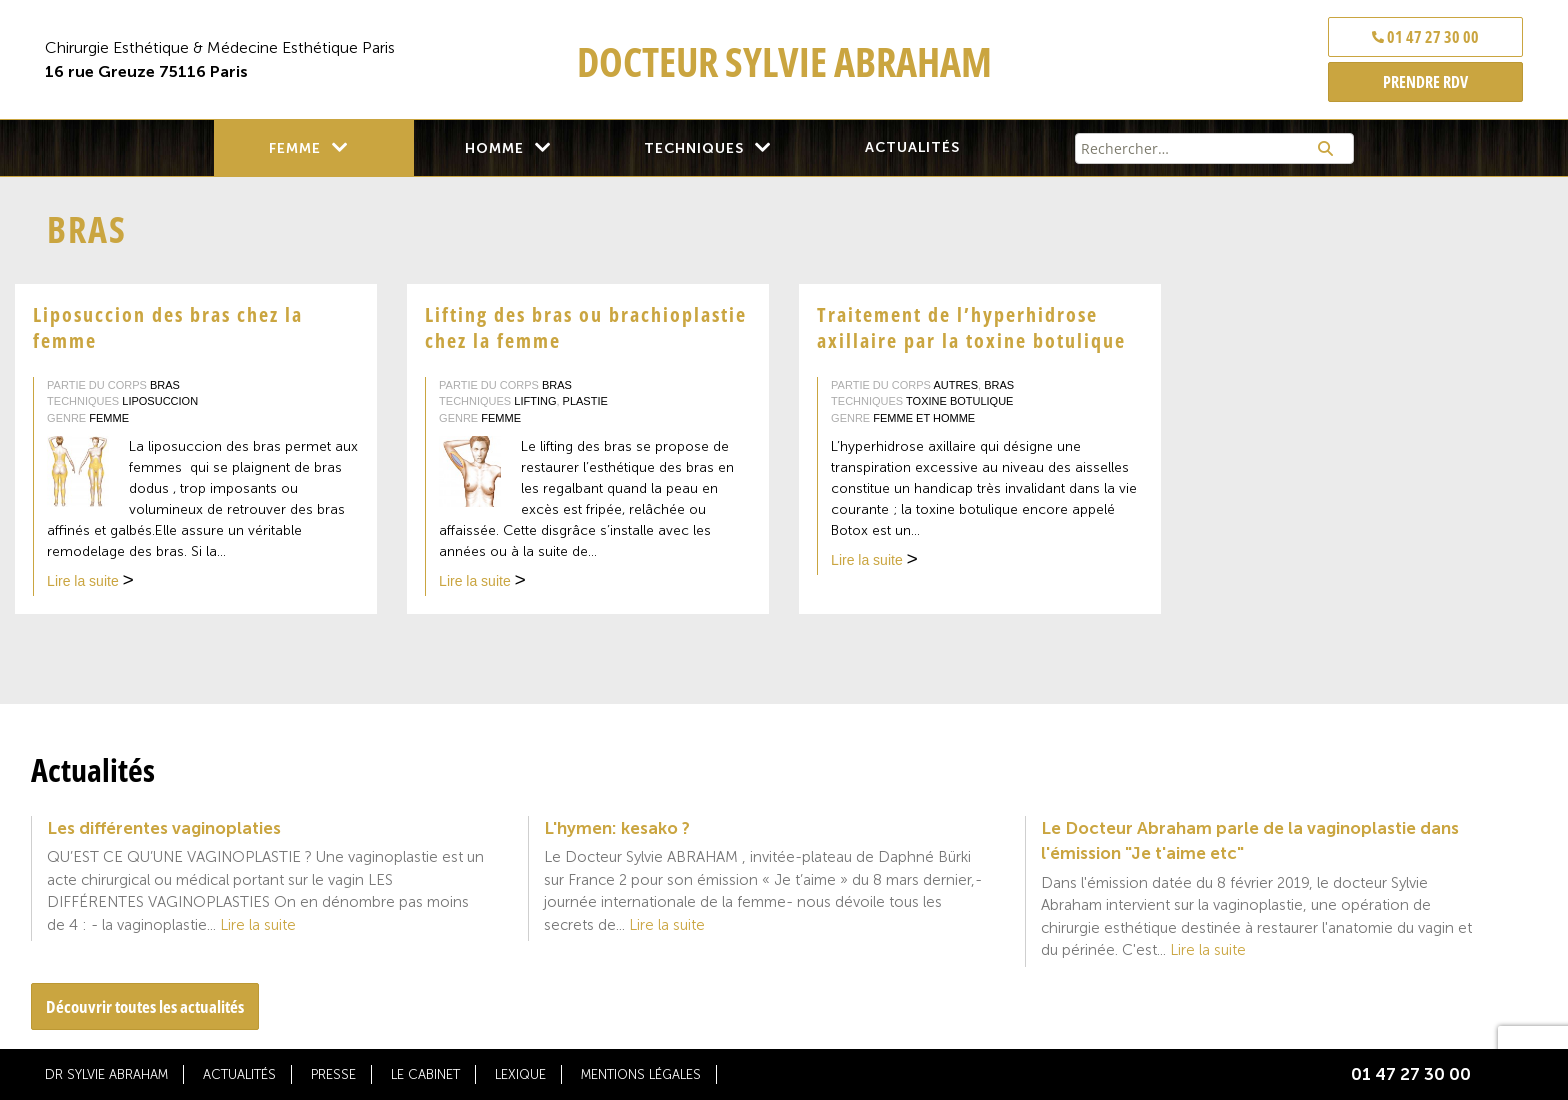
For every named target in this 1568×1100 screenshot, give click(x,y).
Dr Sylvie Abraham (106, 1074)
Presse (333, 1074)
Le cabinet (425, 1074)
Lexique (520, 1074)
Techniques (694, 148)
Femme (295, 148)
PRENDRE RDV (1425, 82)
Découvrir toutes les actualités (145, 1006)
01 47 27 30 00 (1425, 37)
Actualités (912, 147)
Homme (494, 148)
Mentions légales (641, 1074)
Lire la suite (90, 583)
